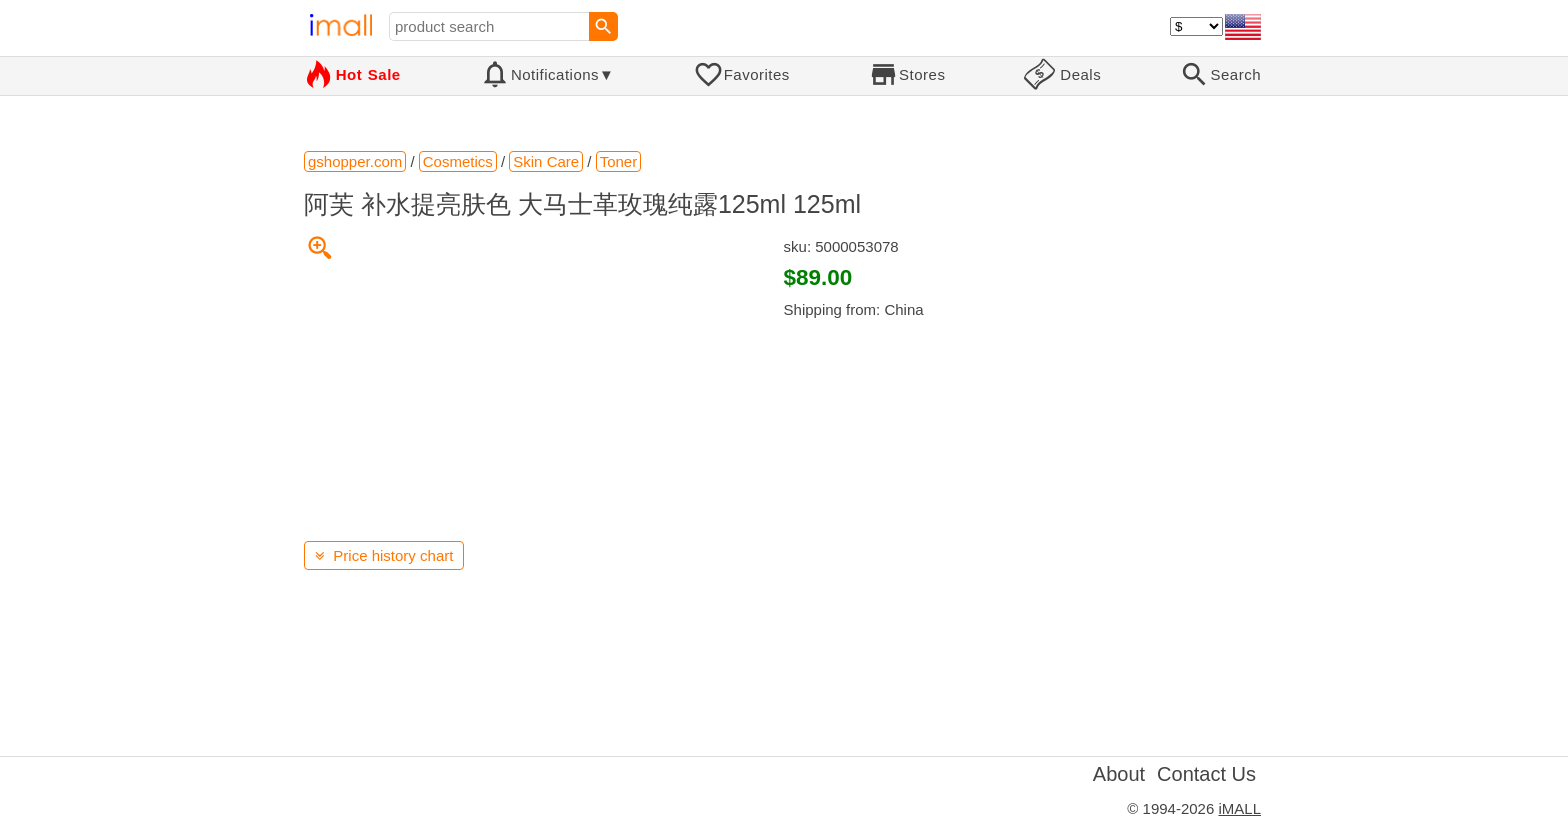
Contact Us (1206, 774)
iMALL (1239, 808)
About (1119, 774)
